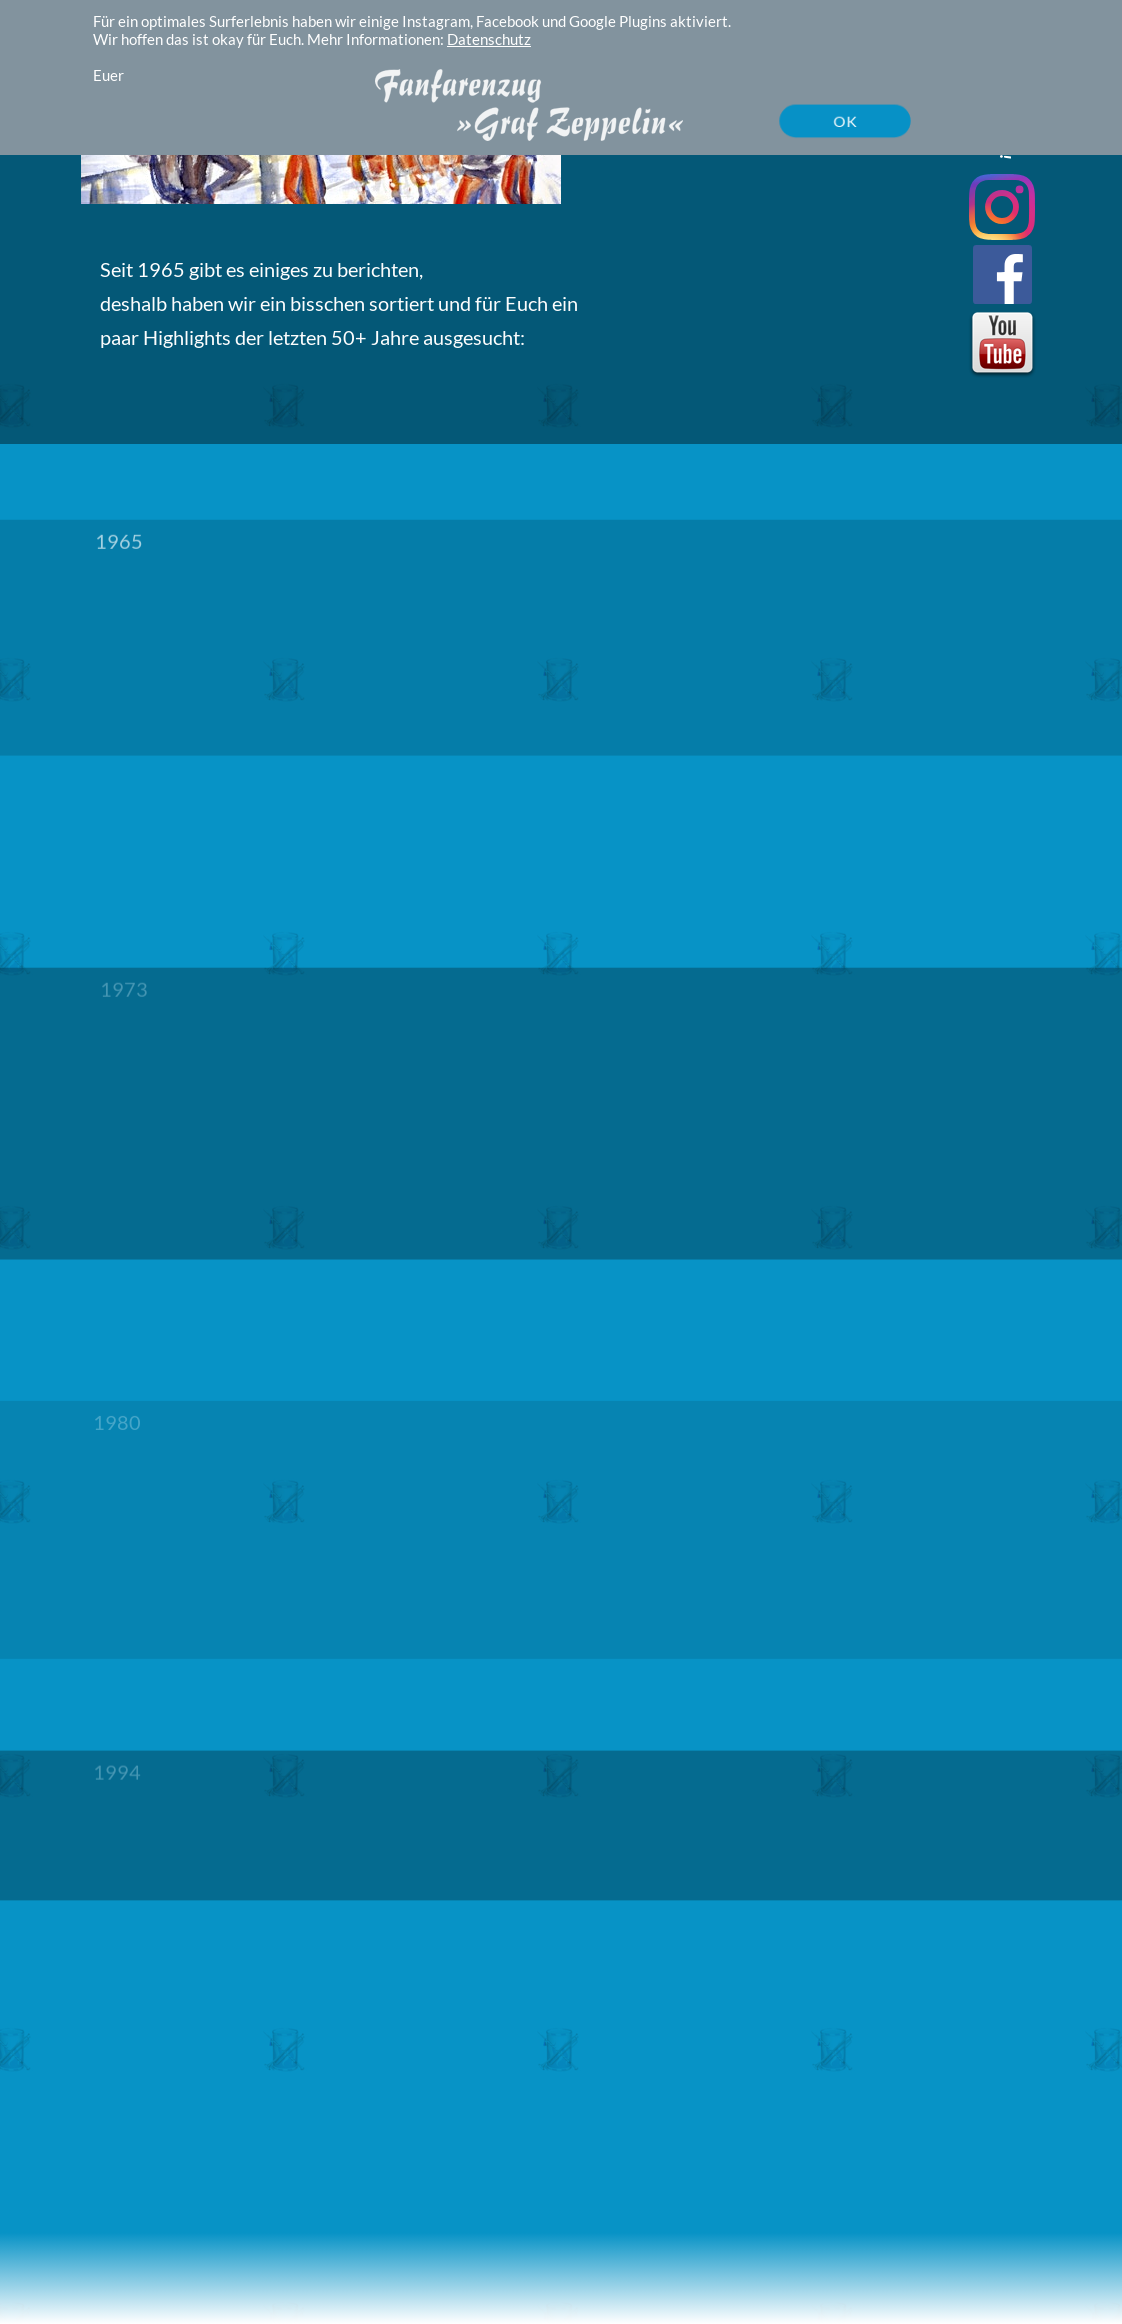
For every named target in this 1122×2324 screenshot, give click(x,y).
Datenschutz (489, 39)
